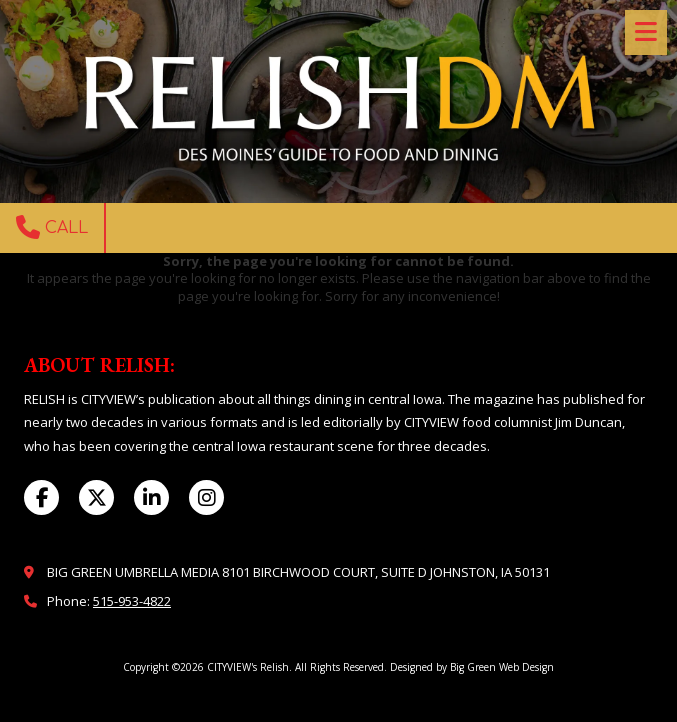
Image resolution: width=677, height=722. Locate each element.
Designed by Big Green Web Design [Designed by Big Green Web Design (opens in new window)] (472, 667)
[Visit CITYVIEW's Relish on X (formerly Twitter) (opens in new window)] (96, 497)
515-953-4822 (132, 601)
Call (52, 227)
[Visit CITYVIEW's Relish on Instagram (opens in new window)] (206, 497)
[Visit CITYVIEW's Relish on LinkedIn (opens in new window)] (151, 497)
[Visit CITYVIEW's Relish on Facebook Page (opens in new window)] (41, 497)
